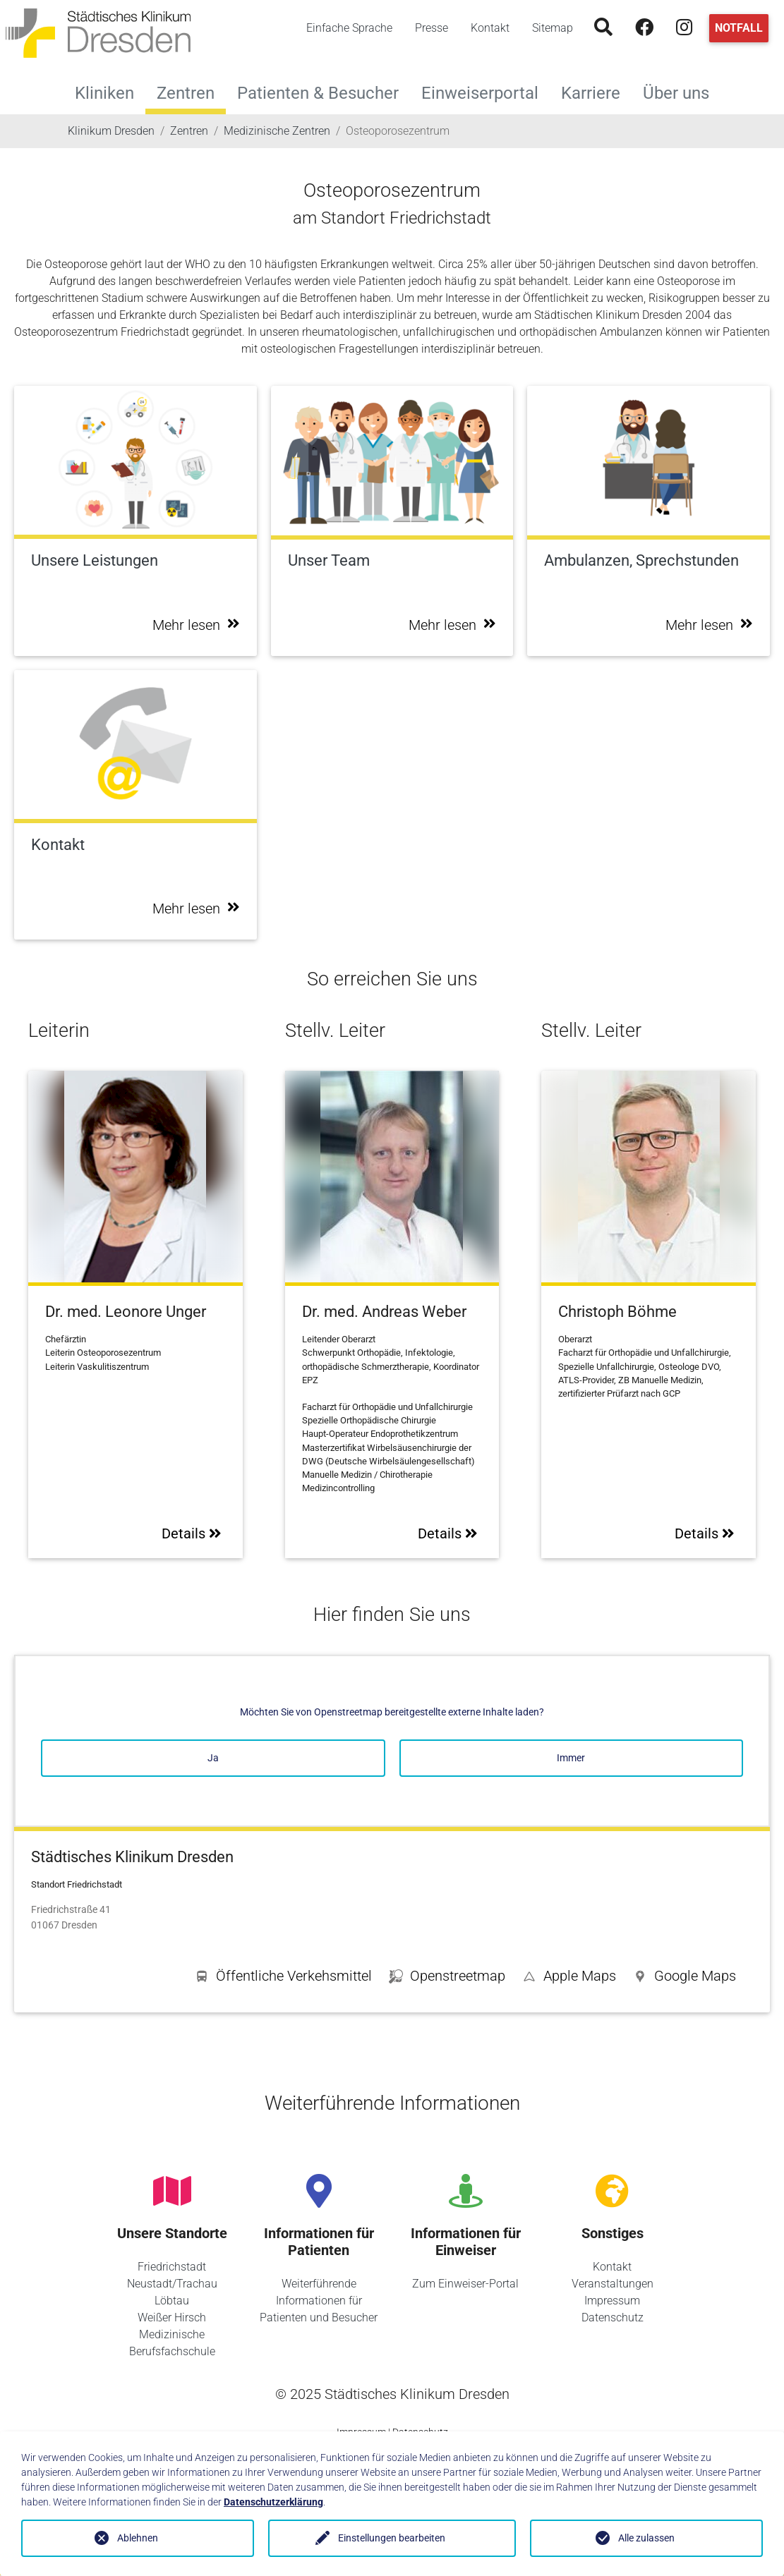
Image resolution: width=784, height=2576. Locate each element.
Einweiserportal (485, 91)
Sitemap (552, 28)
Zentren (186, 93)
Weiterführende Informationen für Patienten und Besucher (319, 2300)
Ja (213, 1757)
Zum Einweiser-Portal (465, 2283)
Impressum (612, 2300)
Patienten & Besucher (323, 91)
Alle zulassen (646, 2538)
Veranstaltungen (612, 2283)
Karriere (596, 91)
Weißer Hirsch (172, 2317)
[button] (684, 1978)
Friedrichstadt (172, 2266)
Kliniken (110, 91)
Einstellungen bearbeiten (391, 2538)
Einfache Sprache (349, 28)
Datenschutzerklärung (273, 2502)
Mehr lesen (196, 624)
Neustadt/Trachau (172, 2283)
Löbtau (172, 2300)
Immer (571, 1757)
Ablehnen (137, 2538)
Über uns (681, 91)
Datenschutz (612, 2317)
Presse (431, 28)
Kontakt (490, 28)
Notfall (739, 28)
